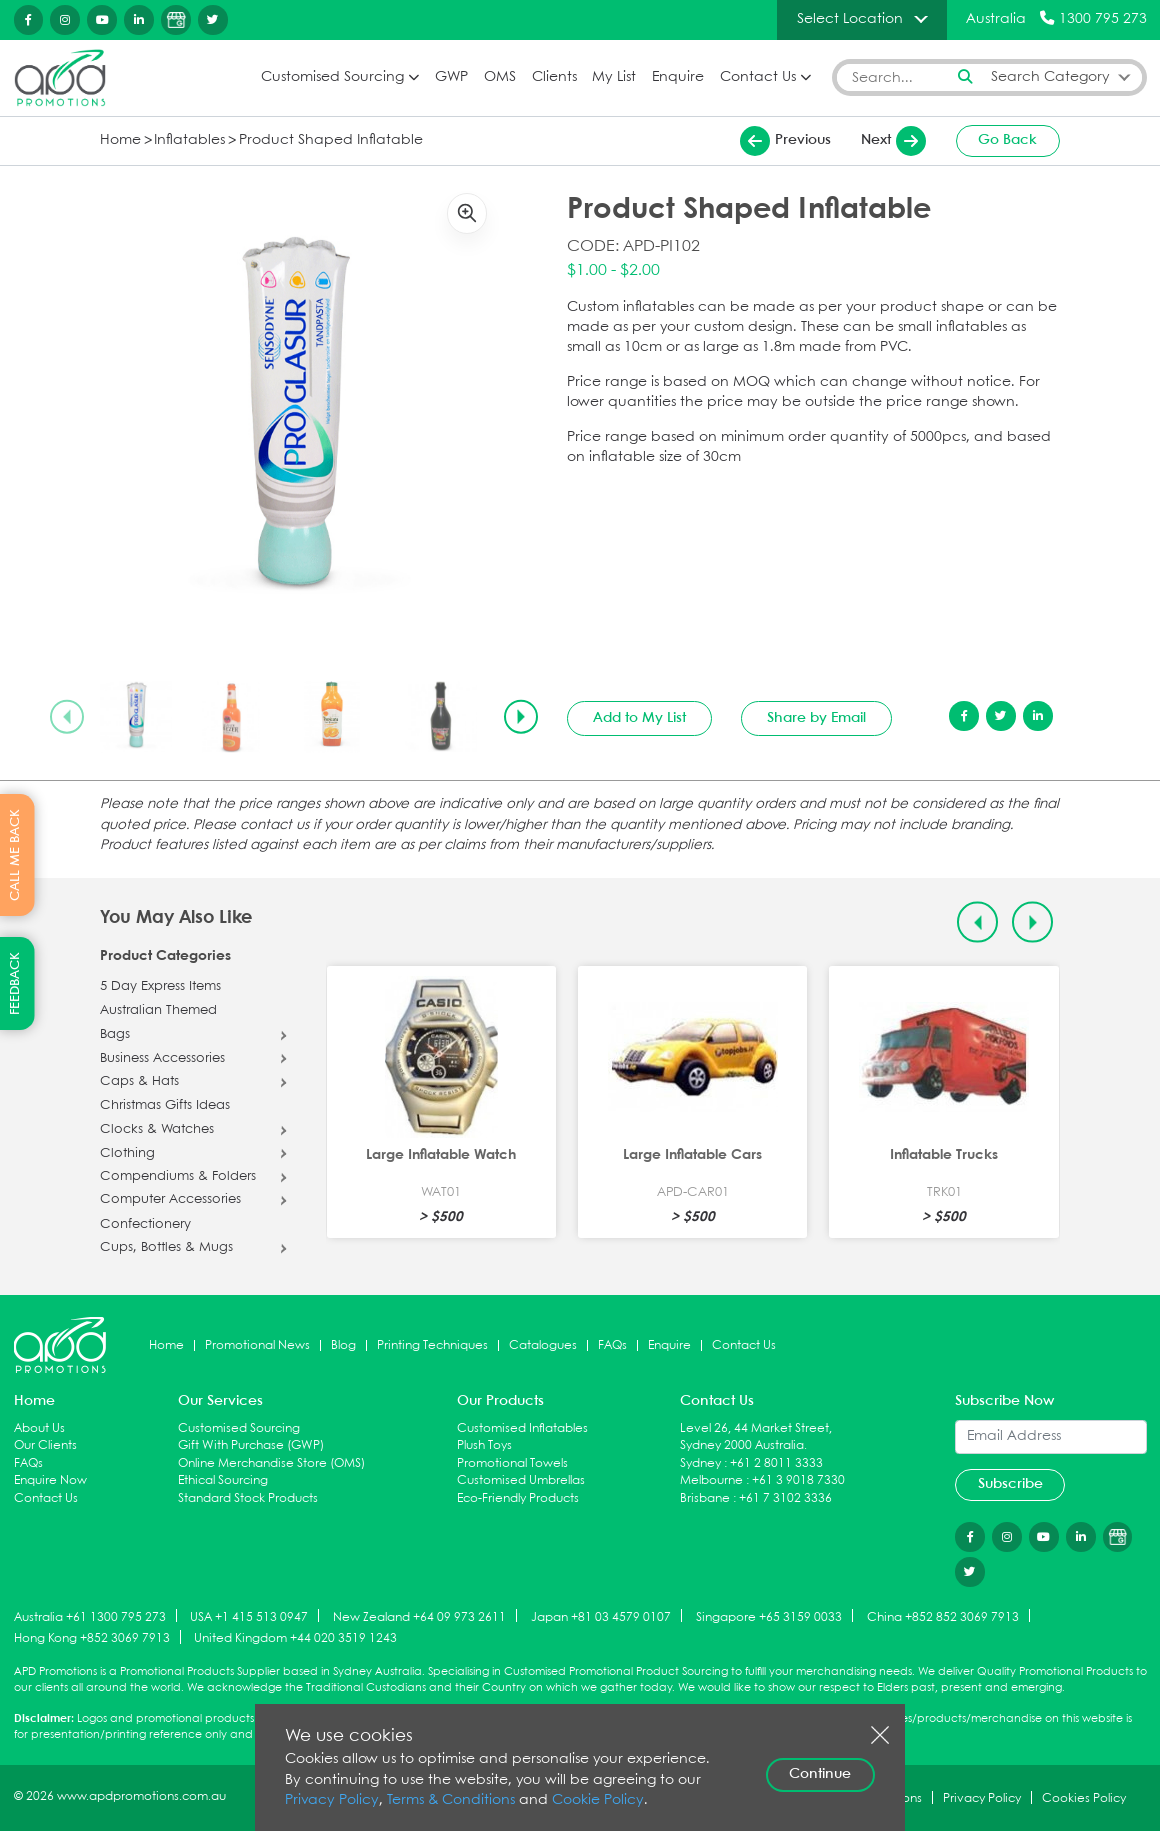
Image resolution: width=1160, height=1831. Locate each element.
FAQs (612, 1345)
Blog (343, 1345)
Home (120, 140)
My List (614, 77)
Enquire (678, 77)
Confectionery (145, 1225)
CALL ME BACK (15, 855)
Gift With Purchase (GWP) (251, 1445)
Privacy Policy (332, 1800)
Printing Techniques (432, 1345)
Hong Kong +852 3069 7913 (92, 1638)
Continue (820, 1774)
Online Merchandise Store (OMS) (271, 1463)
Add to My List (639, 718)
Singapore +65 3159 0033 (769, 1616)
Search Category (1050, 77)
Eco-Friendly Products (518, 1498)
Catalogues (543, 1345)
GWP (451, 77)
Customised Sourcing (332, 77)
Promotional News (257, 1345)
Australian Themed (158, 1011)
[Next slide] (521, 717)
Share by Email (816, 718)
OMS (500, 77)
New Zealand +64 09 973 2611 (419, 1616)
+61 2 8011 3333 (776, 1463)
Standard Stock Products (248, 1498)
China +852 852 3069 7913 (943, 1616)
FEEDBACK (15, 983)
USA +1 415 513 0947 (249, 1616)
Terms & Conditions (451, 1800)
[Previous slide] (67, 717)
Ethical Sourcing (223, 1480)
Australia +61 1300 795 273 (90, 1616)
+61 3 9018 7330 (798, 1480)
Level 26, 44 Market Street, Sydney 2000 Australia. (756, 1437)
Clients (554, 77)
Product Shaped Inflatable (331, 140)
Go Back (1007, 140)
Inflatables (189, 140)
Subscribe (1010, 1484)
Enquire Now (50, 1480)
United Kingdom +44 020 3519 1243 (295, 1638)
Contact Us (758, 77)
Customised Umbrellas (521, 1480)
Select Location (850, 19)
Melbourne (711, 1480)
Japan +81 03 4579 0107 (601, 1616)
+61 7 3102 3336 (785, 1498)
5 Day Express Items (160, 987)
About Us (39, 1428)
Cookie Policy (598, 1800)
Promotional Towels (512, 1463)
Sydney (700, 1463)
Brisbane (705, 1498)
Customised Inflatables (522, 1428)
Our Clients (45, 1445)
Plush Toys (484, 1445)
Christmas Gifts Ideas (165, 1106)
